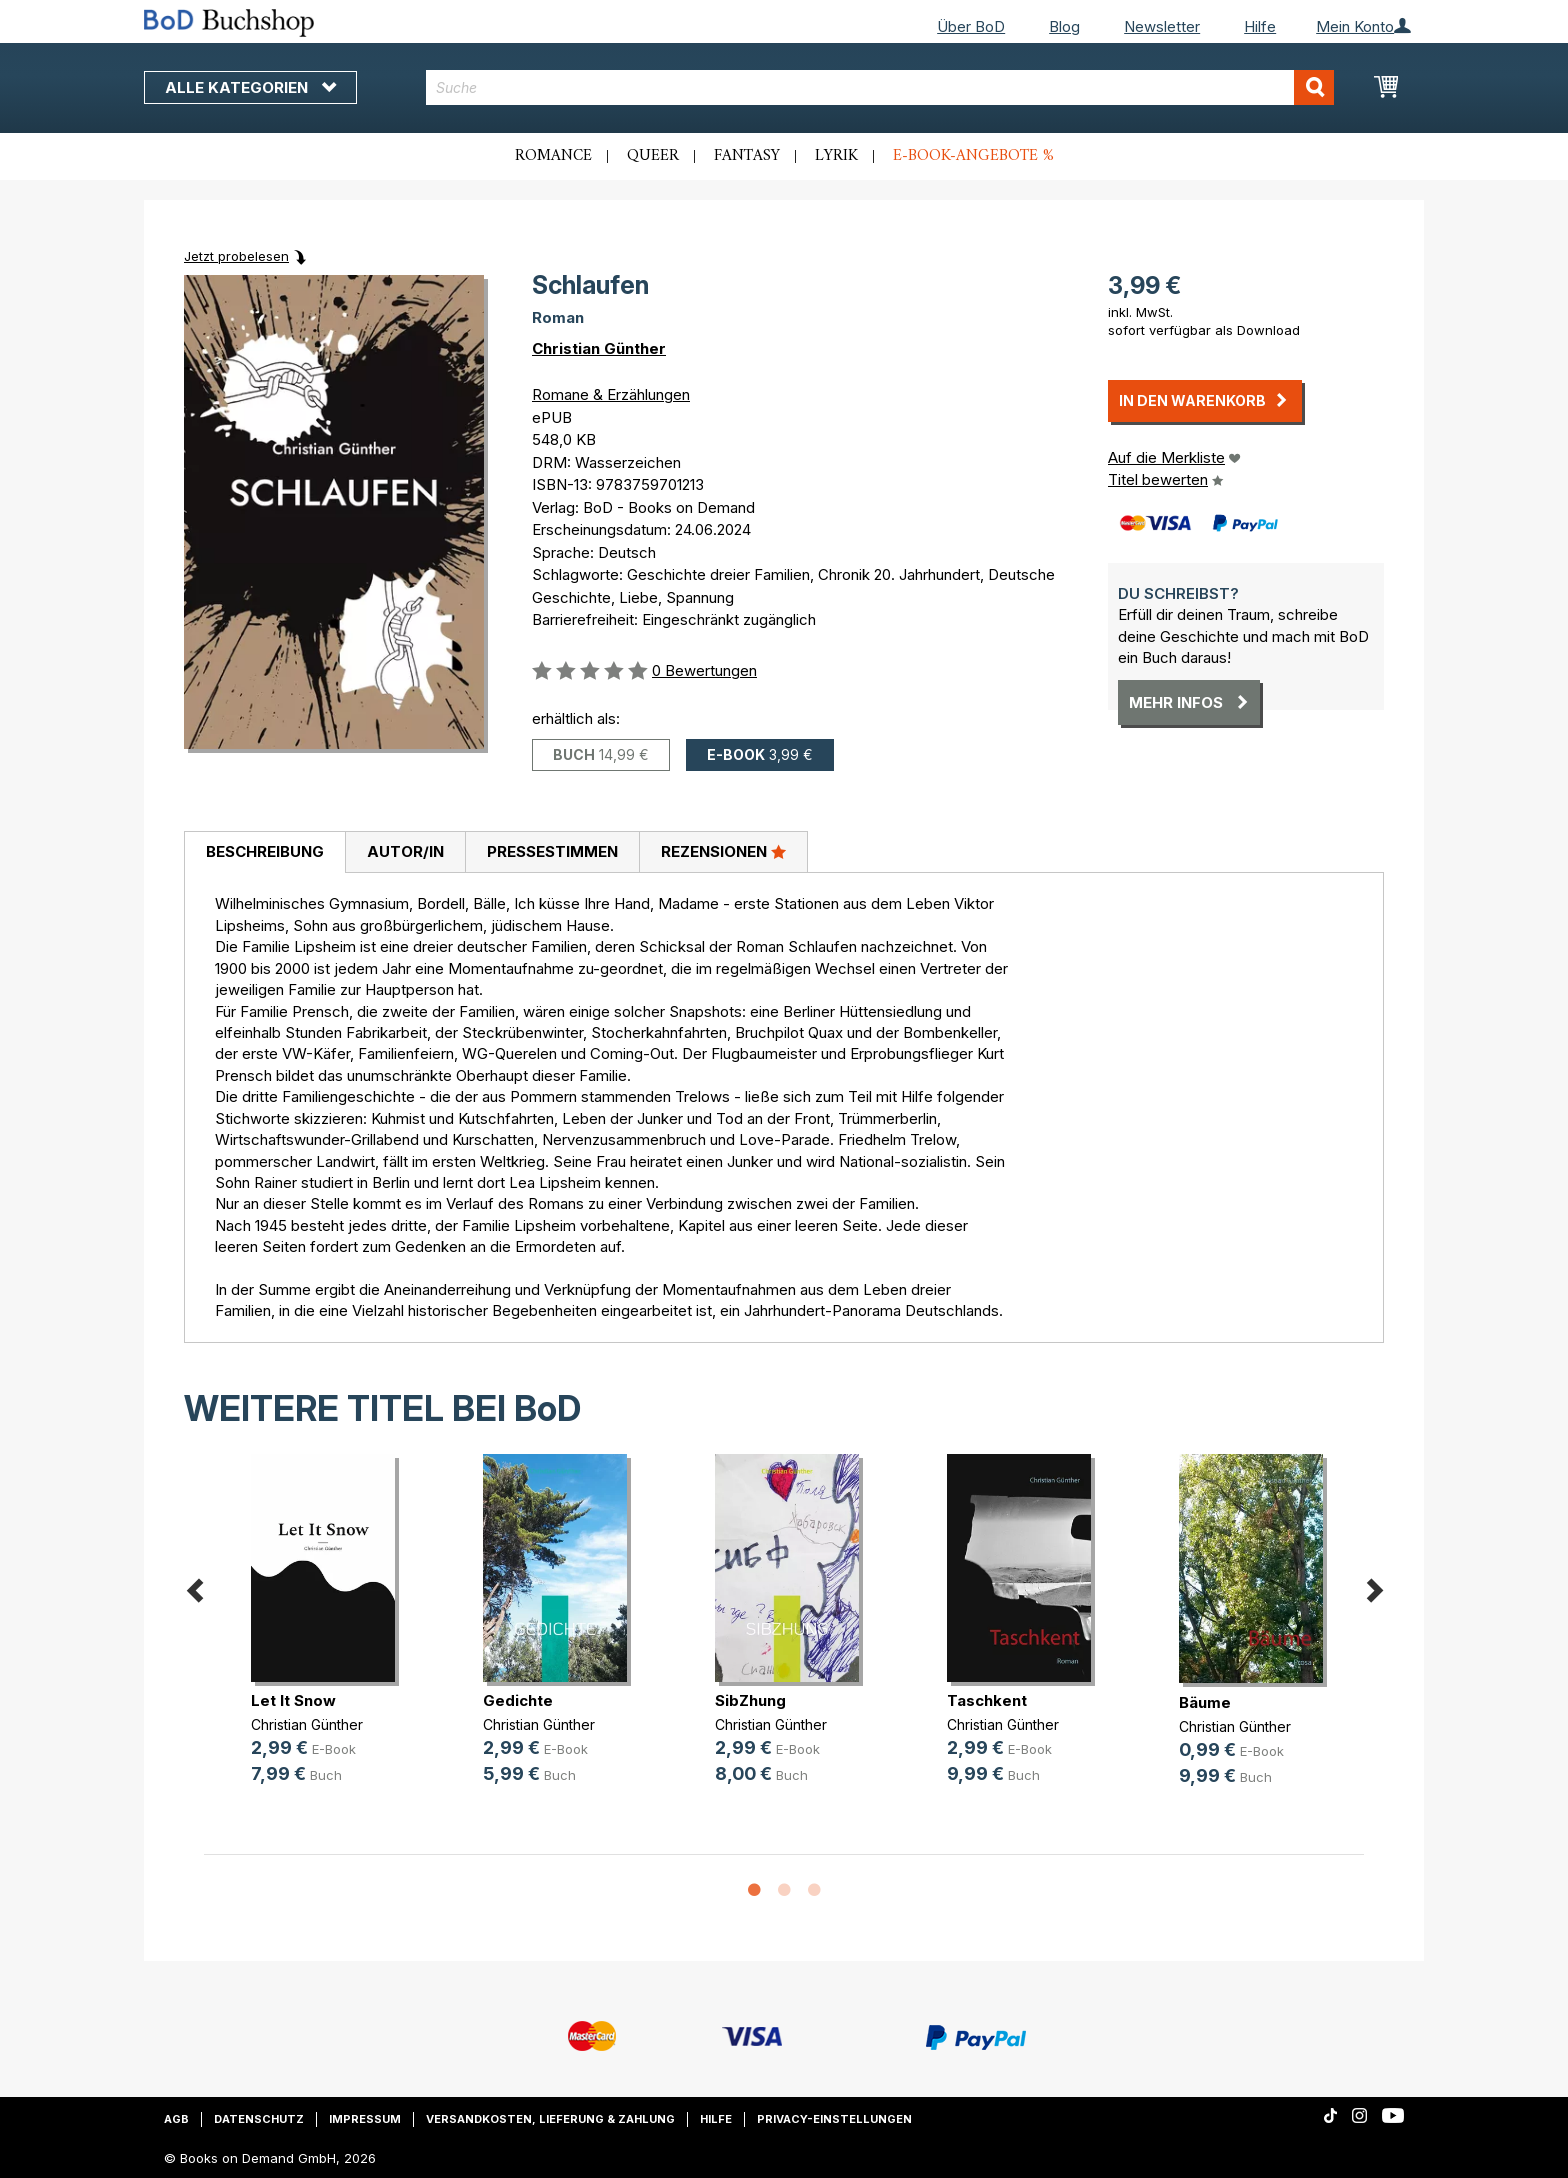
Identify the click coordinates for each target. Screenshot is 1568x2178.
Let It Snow (293, 1700)
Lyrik (836, 156)
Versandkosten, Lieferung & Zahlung (550, 2119)
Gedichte (518, 1700)
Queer (653, 156)
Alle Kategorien (250, 87)
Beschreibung (265, 851)
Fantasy (747, 156)
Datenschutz (259, 2119)
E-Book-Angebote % (973, 156)
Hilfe (1260, 26)
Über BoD (971, 26)
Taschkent (987, 1700)
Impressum (365, 2119)
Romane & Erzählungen (611, 394)
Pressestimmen (552, 851)
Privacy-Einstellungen (834, 2119)
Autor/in (405, 851)
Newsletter (1162, 26)
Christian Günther (599, 348)
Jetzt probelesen (236, 256)
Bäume (1205, 1702)
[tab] (264, 853)
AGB (176, 2119)
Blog (1064, 26)
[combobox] (880, 87)
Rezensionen (723, 851)
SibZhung (750, 1700)
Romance (553, 156)
